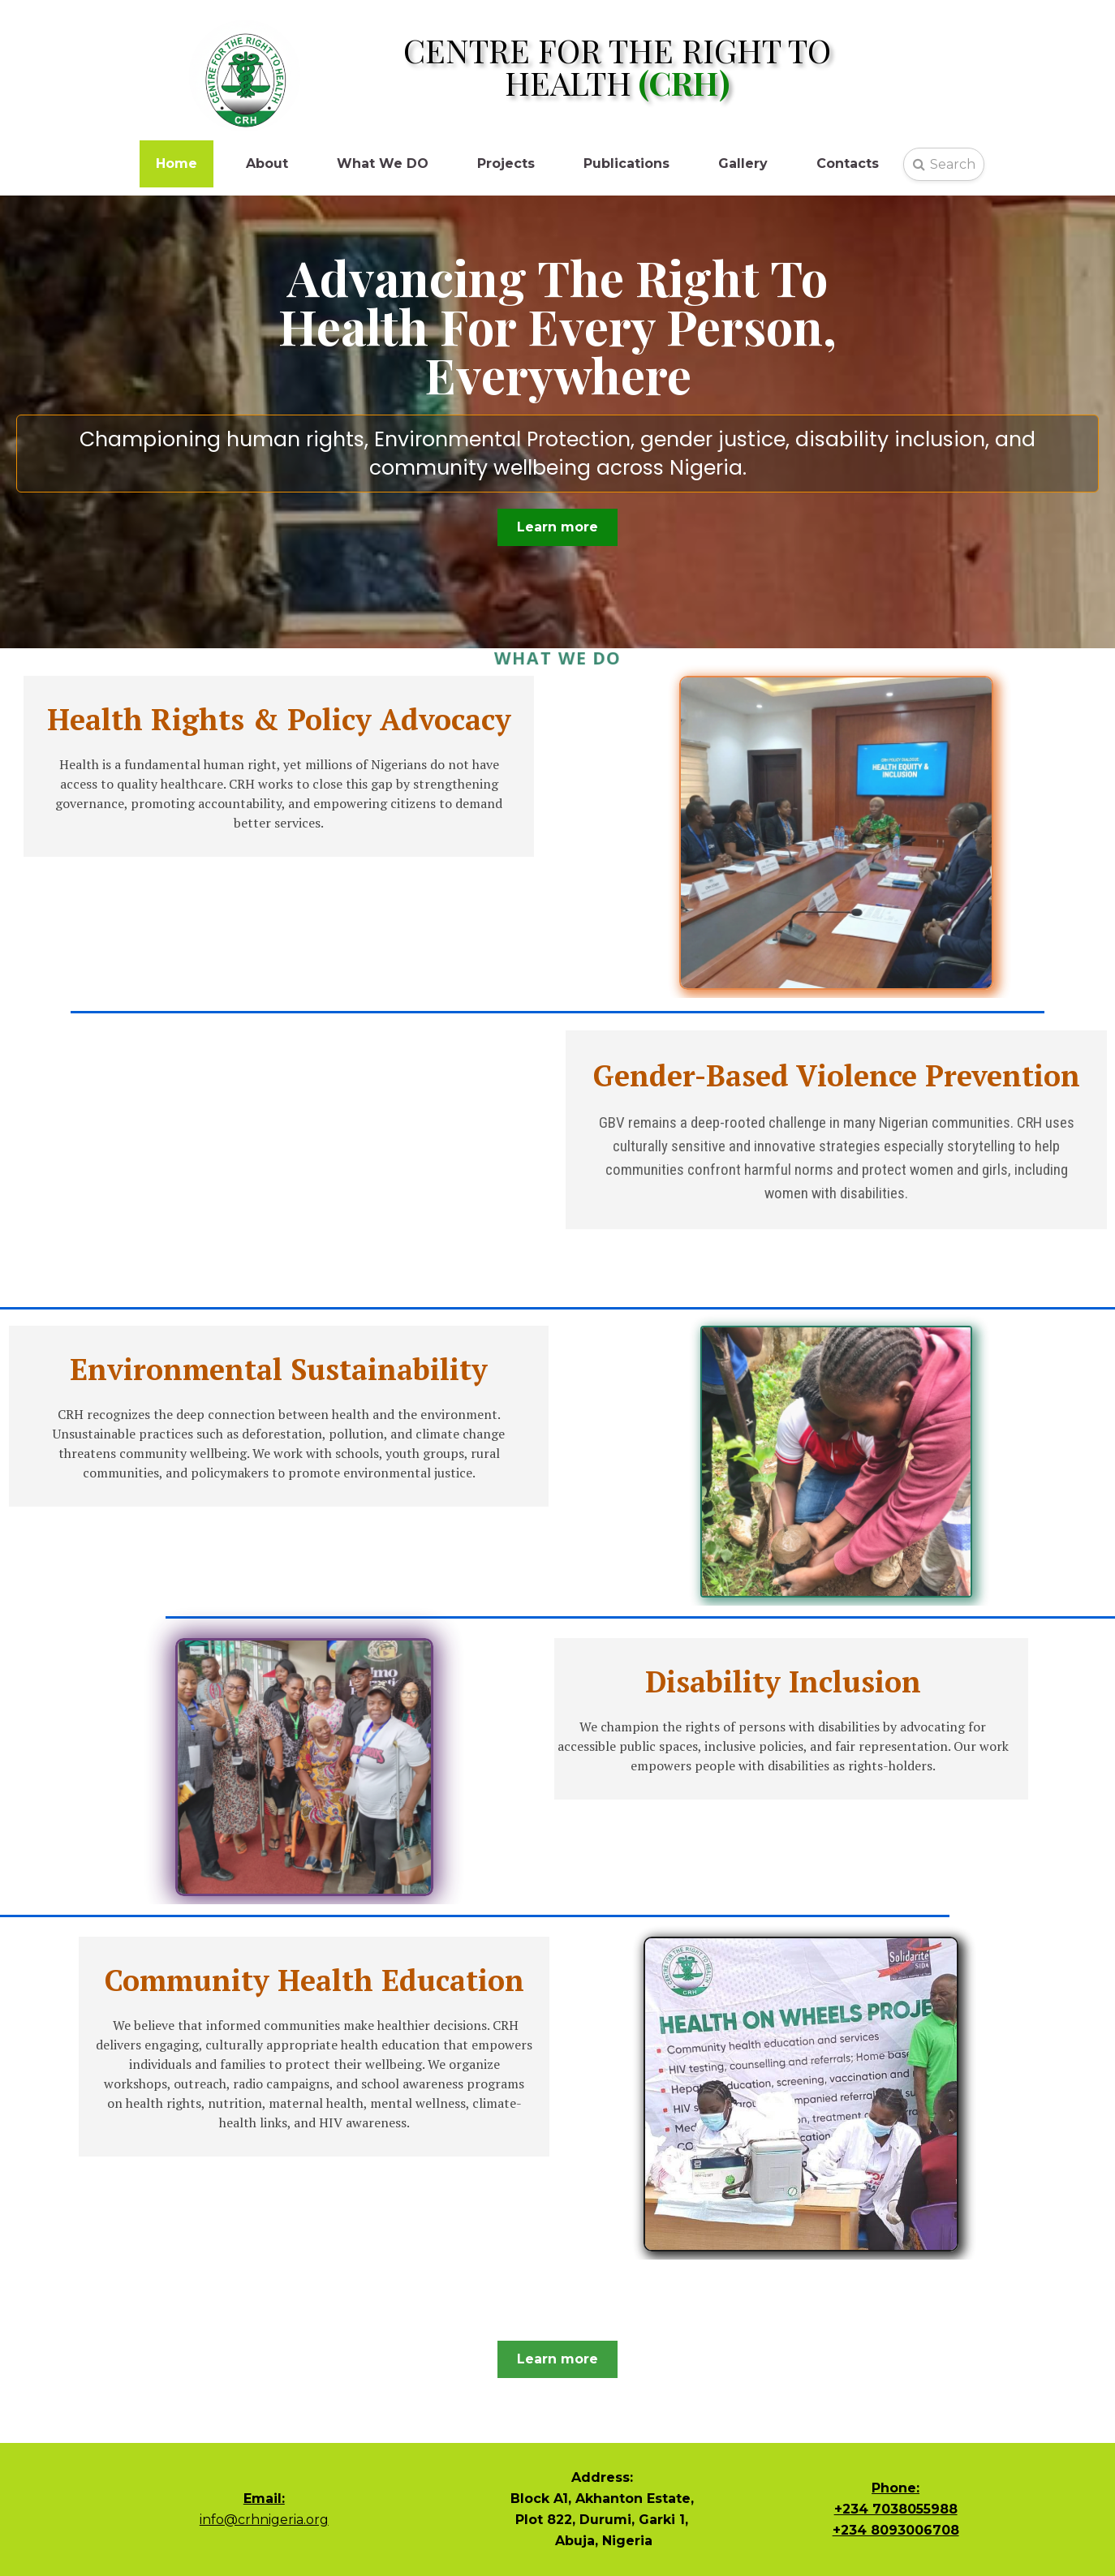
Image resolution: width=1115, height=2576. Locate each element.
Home (176, 163)
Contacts (847, 163)
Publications (626, 163)
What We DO (382, 163)
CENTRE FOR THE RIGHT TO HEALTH (617, 66)
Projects (506, 163)
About (267, 163)
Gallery (743, 163)
